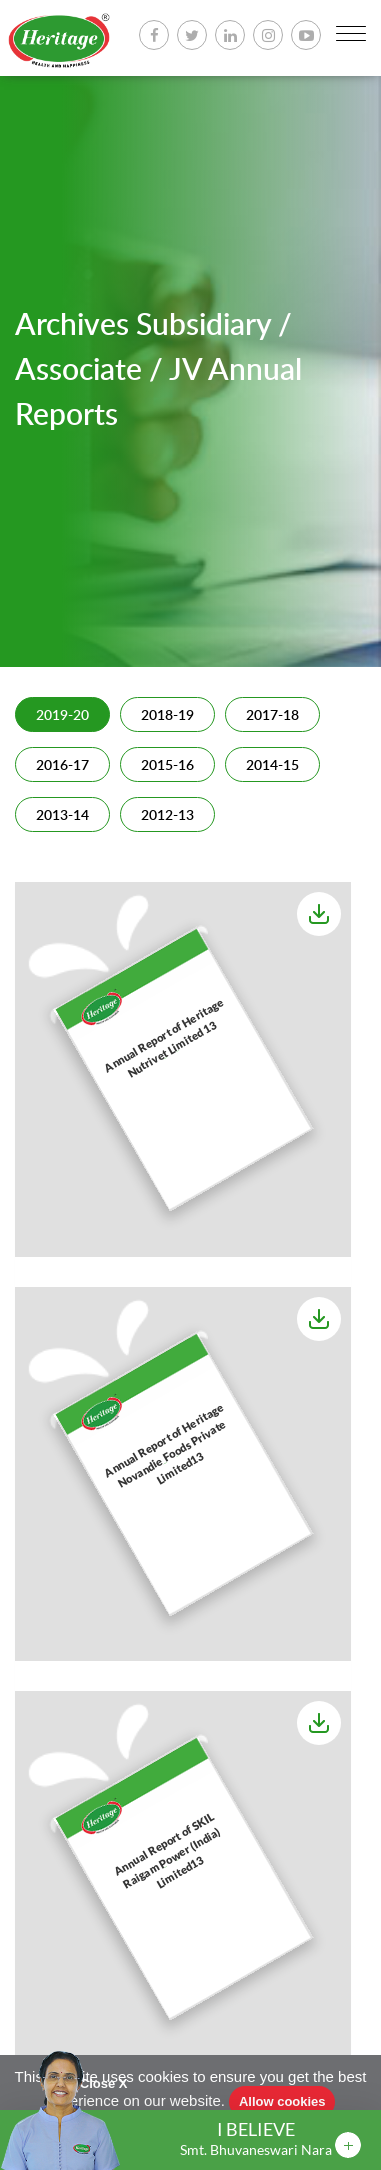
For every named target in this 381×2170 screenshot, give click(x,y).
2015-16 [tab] (167, 766)
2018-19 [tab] (167, 716)
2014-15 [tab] (272, 766)
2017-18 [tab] (272, 716)
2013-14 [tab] (62, 816)
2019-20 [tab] (62, 716)
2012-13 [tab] (167, 816)
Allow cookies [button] (282, 2101)
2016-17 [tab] (62, 766)
